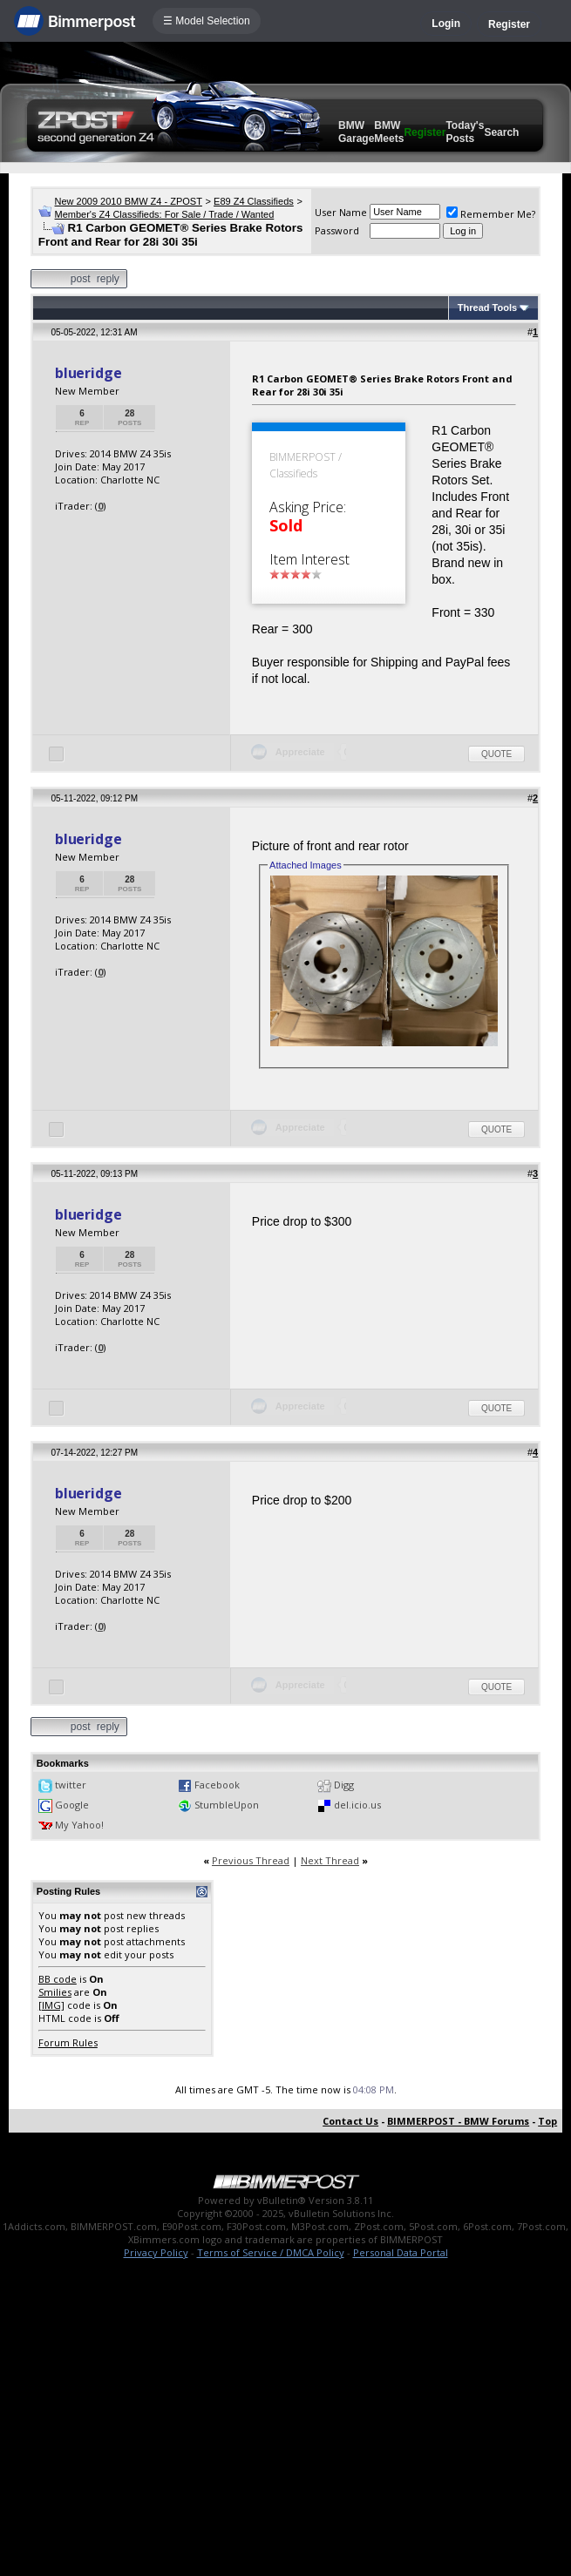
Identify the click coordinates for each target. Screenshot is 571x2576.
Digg (344, 1784)
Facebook (217, 1784)
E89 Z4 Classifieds (254, 201)
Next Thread (330, 1860)
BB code (57, 1978)
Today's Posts (464, 132)
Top (547, 2120)
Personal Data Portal (400, 2252)
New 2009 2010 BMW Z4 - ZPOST (128, 201)
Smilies (54, 1991)
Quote (496, 754)
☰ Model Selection (206, 21)
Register (509, 24)
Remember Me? (490, 213)
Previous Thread (250, 1860)
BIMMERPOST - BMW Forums (458, 2120)
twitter (70, 1784)
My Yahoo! (79, 1824)
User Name (341, 212)
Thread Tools (487, 307)
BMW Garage (356, 132)
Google (72, 1804)
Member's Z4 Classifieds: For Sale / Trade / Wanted (165, 214)
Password (337, 230)
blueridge (88, 372)
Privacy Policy (156, 2252)
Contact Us (350, 2120)
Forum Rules (68, 2042)
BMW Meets (389, 132)
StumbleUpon (226, 1804)
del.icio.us (357, 1804)
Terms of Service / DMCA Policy (270, 2252)
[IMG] (51, 2004)
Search (501, 132)
